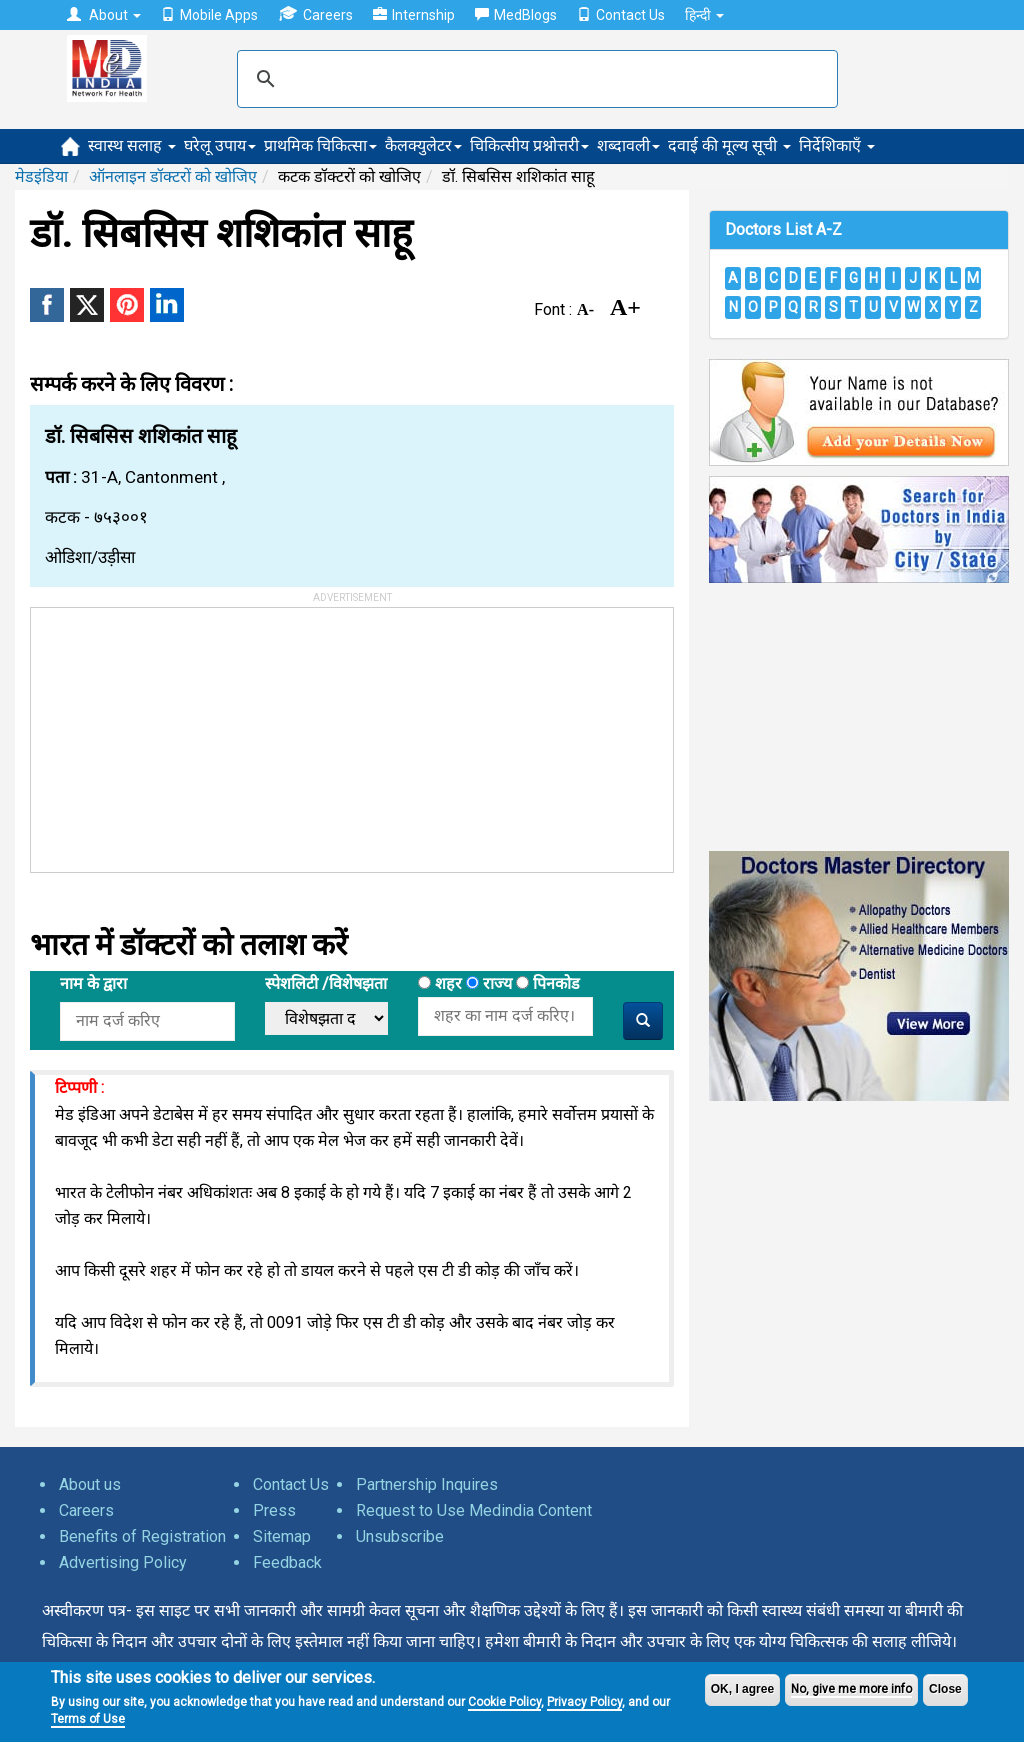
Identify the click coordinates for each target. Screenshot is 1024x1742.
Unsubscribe (400, 1536)
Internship (414, 15)
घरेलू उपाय (220, 145)
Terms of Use (88, 1719)
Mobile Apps (209, 15)
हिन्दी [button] (704, 15)
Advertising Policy (123, 1562)
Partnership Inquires (427, 1484)
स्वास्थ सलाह (132, 145)
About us (90, 1484)
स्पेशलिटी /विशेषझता (326, 983)
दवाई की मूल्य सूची (729, 145)
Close (945, 1689)
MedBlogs (516, 15)
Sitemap (282, 1536)
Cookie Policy (504, 1702)
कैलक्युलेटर (423, 145)
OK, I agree (742, 1689)
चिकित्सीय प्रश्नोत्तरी (529, 145)
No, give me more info (851, 1689)
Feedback (287, 1562)
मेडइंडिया (41, 176)
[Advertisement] (181, 733)
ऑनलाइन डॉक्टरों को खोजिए (173, 176)
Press (274, 1510)
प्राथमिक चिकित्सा (320, 145)
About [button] (104, 15)
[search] (534, 79)
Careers (315, 14)
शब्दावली (628, 145)
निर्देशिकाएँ (837, 145)
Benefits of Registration (142, 1536)
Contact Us (621, 15)
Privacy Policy (584, 1702)
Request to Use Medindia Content (474, 1510)
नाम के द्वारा (93, 983)
